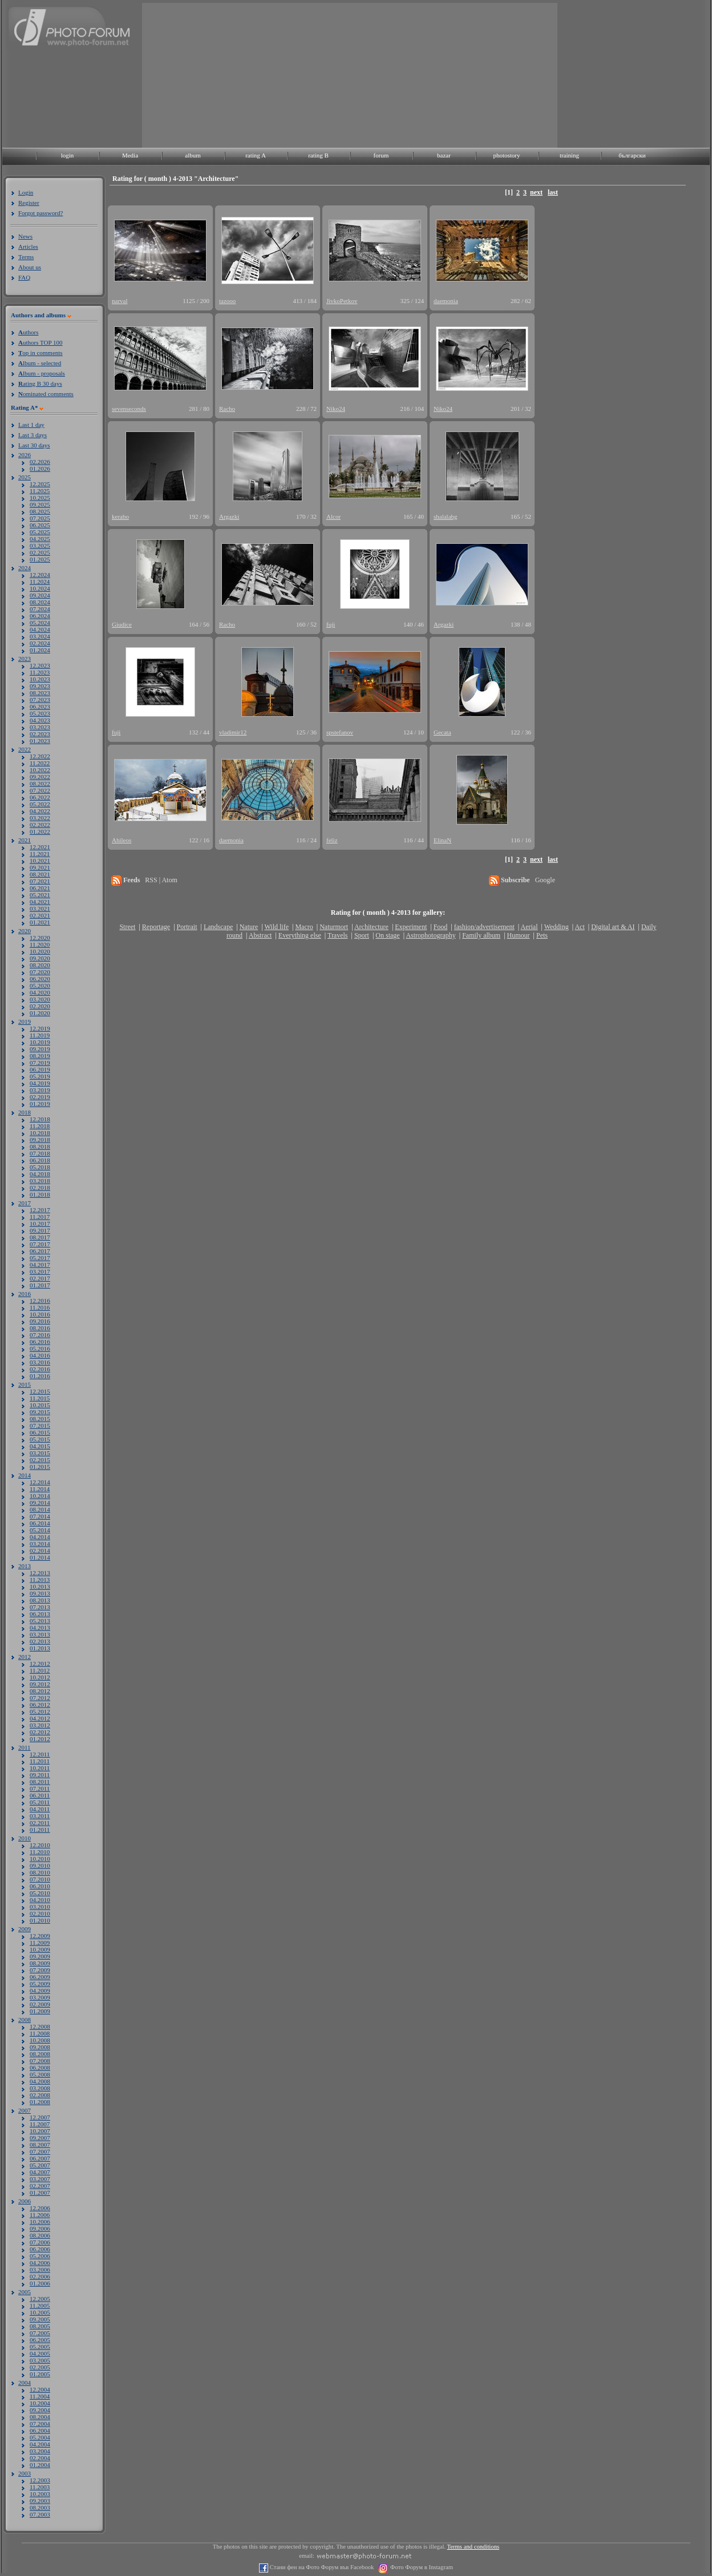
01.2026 (40, 468)
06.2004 (40, 2430)
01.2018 (40, 1194)
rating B (318, 155)
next (536, 192)
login (67, 155)
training (569, 155)
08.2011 (40, 1781)
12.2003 (40, 2480)
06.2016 (40, 1341)
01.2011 (40, 1829)
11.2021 (40, 853)
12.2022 (40, 756)
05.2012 (40, 1711)
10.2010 (40, 1858)
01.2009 (40, 2011)
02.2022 (40, 824)
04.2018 (40, 1173)
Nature (249, 927)
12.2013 (40, 1572)
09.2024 (40, 595)
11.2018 (40, 1126)
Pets (542, 935)
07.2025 (40, 518)
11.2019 (40, 1035)
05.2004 (40, 2437)
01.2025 (40, 559)
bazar (444, 155)
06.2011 (40, 1795)
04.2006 (40, 2262)
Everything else (299, 935)
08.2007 (40, 2144)
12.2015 (40, 1391)
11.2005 (40, 2305)
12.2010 (40, 1845)
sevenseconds (129, 408)
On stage (387, 935)
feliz (332, 840)
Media (130, 155)
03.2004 (40, 2451)
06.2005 (40, 2339)
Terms (26, 256)
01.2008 (40, 2101)
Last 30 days (34, 445)
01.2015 (40, 1466)
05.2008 (40, 2074)
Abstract (260, 935)
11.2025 (40, 490)
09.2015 (40, 1411)
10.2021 (40, 860)
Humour (518, 935)
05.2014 (40, 1530)
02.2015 (40, 1459)
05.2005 (40, 2346)
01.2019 (40, 1103)
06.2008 (40, 2067)
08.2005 (40, 2326)
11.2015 (40, 1398)
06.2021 (40, 888)
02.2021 (40, 915)
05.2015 (40, 1439)
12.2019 (40, 1028)
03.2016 (40, 1362)
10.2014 (40, 1495)
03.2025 (40, 545)
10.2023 (40, 679)
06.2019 (40, 1069)
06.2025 (40, 525)
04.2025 (40, 538)
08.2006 (40, 2235)
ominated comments (46, 393)
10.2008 (40, 2040)
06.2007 (40, 2158)
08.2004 (40, 2416)
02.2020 (40, 1006)
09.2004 (40, 2410)
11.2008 (40, 2033)
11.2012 (40, 1670)
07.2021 (40, 881)
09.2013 (40, 1593)
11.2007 (40, 2124)
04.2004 (40, 2444)
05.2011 (40, 1802)
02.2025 (40, 552)
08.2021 (40, 874)
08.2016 (40, 1328)
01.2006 (40, 2283)
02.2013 (40, 1641)
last (553, 192)
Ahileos (121, 840)
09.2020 (40, 958)
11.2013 (40, 1579)
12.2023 (40, 665)
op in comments (40, 352)
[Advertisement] (225, 74)
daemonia (446, 300)
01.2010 (40, 1920)
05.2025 (40, 531)
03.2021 (40, 908)
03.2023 (40, 727)
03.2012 (40, 1725)
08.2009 (40, 1963)
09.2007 (40, 2137)
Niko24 (335, 408)
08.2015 (40, 1418)
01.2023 (40, 740)
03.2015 (40, 1452)
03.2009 (40, 1997)
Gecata (442, 732)
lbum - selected (39, 363)
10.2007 (40, 2130)
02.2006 (40, 2276)
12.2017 (40, 1209)
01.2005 (40, 2374)
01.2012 (40, 1738)
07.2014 (40, 1516)
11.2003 (40, 2487)
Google (545, 880)
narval (119, 300)
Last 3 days (32, 434)
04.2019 (40, 1083)
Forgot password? (40, 212)
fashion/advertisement (484, 927)
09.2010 (40, 1865)
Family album (481, 935)
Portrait (187, 927)
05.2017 (40, 1257)
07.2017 (40, 1244)
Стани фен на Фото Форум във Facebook (321, 2567)
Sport (361, 935)
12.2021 (40, 846)
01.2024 (40, 650)
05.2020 (40, 985)
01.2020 (40, 1013)
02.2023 (40, 733)
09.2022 (40, 776)
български (632, 155)
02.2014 (40, 1550)
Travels (337, 935)
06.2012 (40, 1704)
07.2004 (40, 2423)
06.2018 (40, 1160)
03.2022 (40, 817)
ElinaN (442, 840)
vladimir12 (232, 732)
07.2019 (40, 1062)
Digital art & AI (612, 927)
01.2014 (40, 1557)
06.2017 (40, 1250)
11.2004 (40, 2396)
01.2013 (40, 1648)
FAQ (24, 277)
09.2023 (40, 686)
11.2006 (40, 2214)
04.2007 (40, 2172)
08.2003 (40, 2507)
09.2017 (40, 1230)
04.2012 (40, 1718)
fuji (330, 624)
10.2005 (40, 2312)
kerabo (120, 516)
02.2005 (40, 2367)
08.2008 (40, 2053)
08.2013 (40, 1600)
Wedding (556, 927)
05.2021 (40, 894)
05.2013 (40, 1620)
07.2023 (40, 699)
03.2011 (40, 1815)
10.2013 (40, 1586)
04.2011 (40, 1809)
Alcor (333, 516)
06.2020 (40, 978)
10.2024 (40, 588)
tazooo (227, 300)
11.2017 (40, 1216)
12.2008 (40, 2026)
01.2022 (40, 831)
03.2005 (40, 2360)
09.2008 (40, 2047)
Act (579, 927)
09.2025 (40, 504)
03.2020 (40, 999)
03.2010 (40, 1906)
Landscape (218, 927)
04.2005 (40, 2353)
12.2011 (40, 1754)
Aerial (528, 927)
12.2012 (40, 1663)
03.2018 (40, 1180)
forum (381, 155)
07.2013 (40, 1607)
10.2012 (40, 1677)
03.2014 (40, 1543)
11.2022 (40, 763)
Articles (28, 246)
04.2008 (40, 2081)
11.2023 (40, 672)
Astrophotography (430, 935)
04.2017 (40, 1264)
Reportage (156, 927)
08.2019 (40, 1055)
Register (28, 202)
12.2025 (40, 484)
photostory (506, 155)
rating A (255, 155)
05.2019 (40, 1076)
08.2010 (40, 1872)
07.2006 (40, 2242)
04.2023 (40, 720)
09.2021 (40, 867)
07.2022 (40, 790)
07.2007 (40, 2151)
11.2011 (40, 1761)
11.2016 (40, 1307)
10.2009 (40, 1949)
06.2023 (40, 706)
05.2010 (40, 1892)
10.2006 (40, 2221)
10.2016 (40, 1314)
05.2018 (40, 1167)
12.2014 (40, 1482)
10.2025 (40, 497)
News (25, 236)
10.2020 (40, 951)
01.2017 (40, 1285)
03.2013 (40, 1634)
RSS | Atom (161, 880)
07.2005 (40, 2332)
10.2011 (40, 1768)
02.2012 (40, 1732)
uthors (28, 332)
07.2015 (40, 1425)
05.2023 (40, 713)
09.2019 (40, 1048)
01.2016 (40, 1375)
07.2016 (40, 1334)
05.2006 (40, 2255)
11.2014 (40, 1488)
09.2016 (40, 1321)
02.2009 (40, 2004)
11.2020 (40, 944)
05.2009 (40, 1983)
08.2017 (40, 1237)
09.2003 (40, 2500)
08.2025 (40, 511)
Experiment (411, 927)
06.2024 (40, 615)
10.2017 (40, 1223)
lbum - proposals (41, 373)
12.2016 (40, 1300)
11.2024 (40, 581)
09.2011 (40, 1774)
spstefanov (339, 732)
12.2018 (40, 1119)
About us (29, 267)
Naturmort (333, 927)
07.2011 (40, 1788)
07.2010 (40, 1879)
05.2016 (40, 1348)
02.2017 (40, 1278)
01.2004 (40, 2464)
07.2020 (40, 971)
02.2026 (40, 461)
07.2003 (40, 2514)
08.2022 (40, 783)
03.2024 (40, 636)
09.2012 (40, 1684)
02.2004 (40, 2457)
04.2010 (40, 1899)
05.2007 (40, 2165)
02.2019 (40, 1096)
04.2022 (40, 810)
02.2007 (40, 2185)
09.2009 (40, 1956)
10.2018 (40, 1132)
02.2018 (40, 1187)
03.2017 (40, 1271)
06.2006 (40, 2249)
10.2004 (40, 2403)
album (193, 155)
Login (25, 192)
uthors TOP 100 (40, 342)
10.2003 (40, 2493)
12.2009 (40, 1935)
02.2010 (40, 1913)
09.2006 (40, 2228)
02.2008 (40, 2095)
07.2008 (40, 2060)
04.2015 (40, 1446)
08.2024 (40, 602)
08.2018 (40, 1146)
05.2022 (40, 804)
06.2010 (40, 1886)
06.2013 (40, 1613)
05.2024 (40, 622)
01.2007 (40, 2192)
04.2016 (40, 1355)
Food (441, 927)
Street (127, 927)
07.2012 (40, 1697)
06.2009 (40, 1976)
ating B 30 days (40, 383)
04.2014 (40, 1536)
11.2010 (40, 1851)
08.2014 (40, 1509)
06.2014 (40, 1523)
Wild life (277, 927)
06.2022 (40, 797)
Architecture (371, 927)
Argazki (229, 516)
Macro (304, 927)
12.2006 (40, 2207)
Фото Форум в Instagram (421, 2567)
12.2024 (40, 574)
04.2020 (40, 992)
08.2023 (40, 692)
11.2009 (40, 1942)
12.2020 (40, 937)
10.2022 (40, 769)
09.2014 (40, 1502)
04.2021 (40, 901)
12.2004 (40, 2389)
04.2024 (40, 629)
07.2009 (40, 1970)
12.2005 (40, 2298)
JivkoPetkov (341, 300)
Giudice (122, 624)
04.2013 (40, 1627)
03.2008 (40, 2088)
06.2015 (40, 1432)
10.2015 (40, 1405)
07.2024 (40, 608)
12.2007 (40, 2117)
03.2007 (40, 2178)
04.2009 (40, 1990)
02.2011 (40, 1822)
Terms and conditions (473, 2546)
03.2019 (40, 1090)
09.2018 (40, 1139)
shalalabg (446, 516)
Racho (227, 408)
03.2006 (40, 2269)
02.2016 (40, 1369)
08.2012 (40, 1690)
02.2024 (40, 643)
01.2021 (40, 922)
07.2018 (40, 1153)
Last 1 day (31, 424)
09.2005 (40, 2319)
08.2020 (40, 965)
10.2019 (40, 1042)
